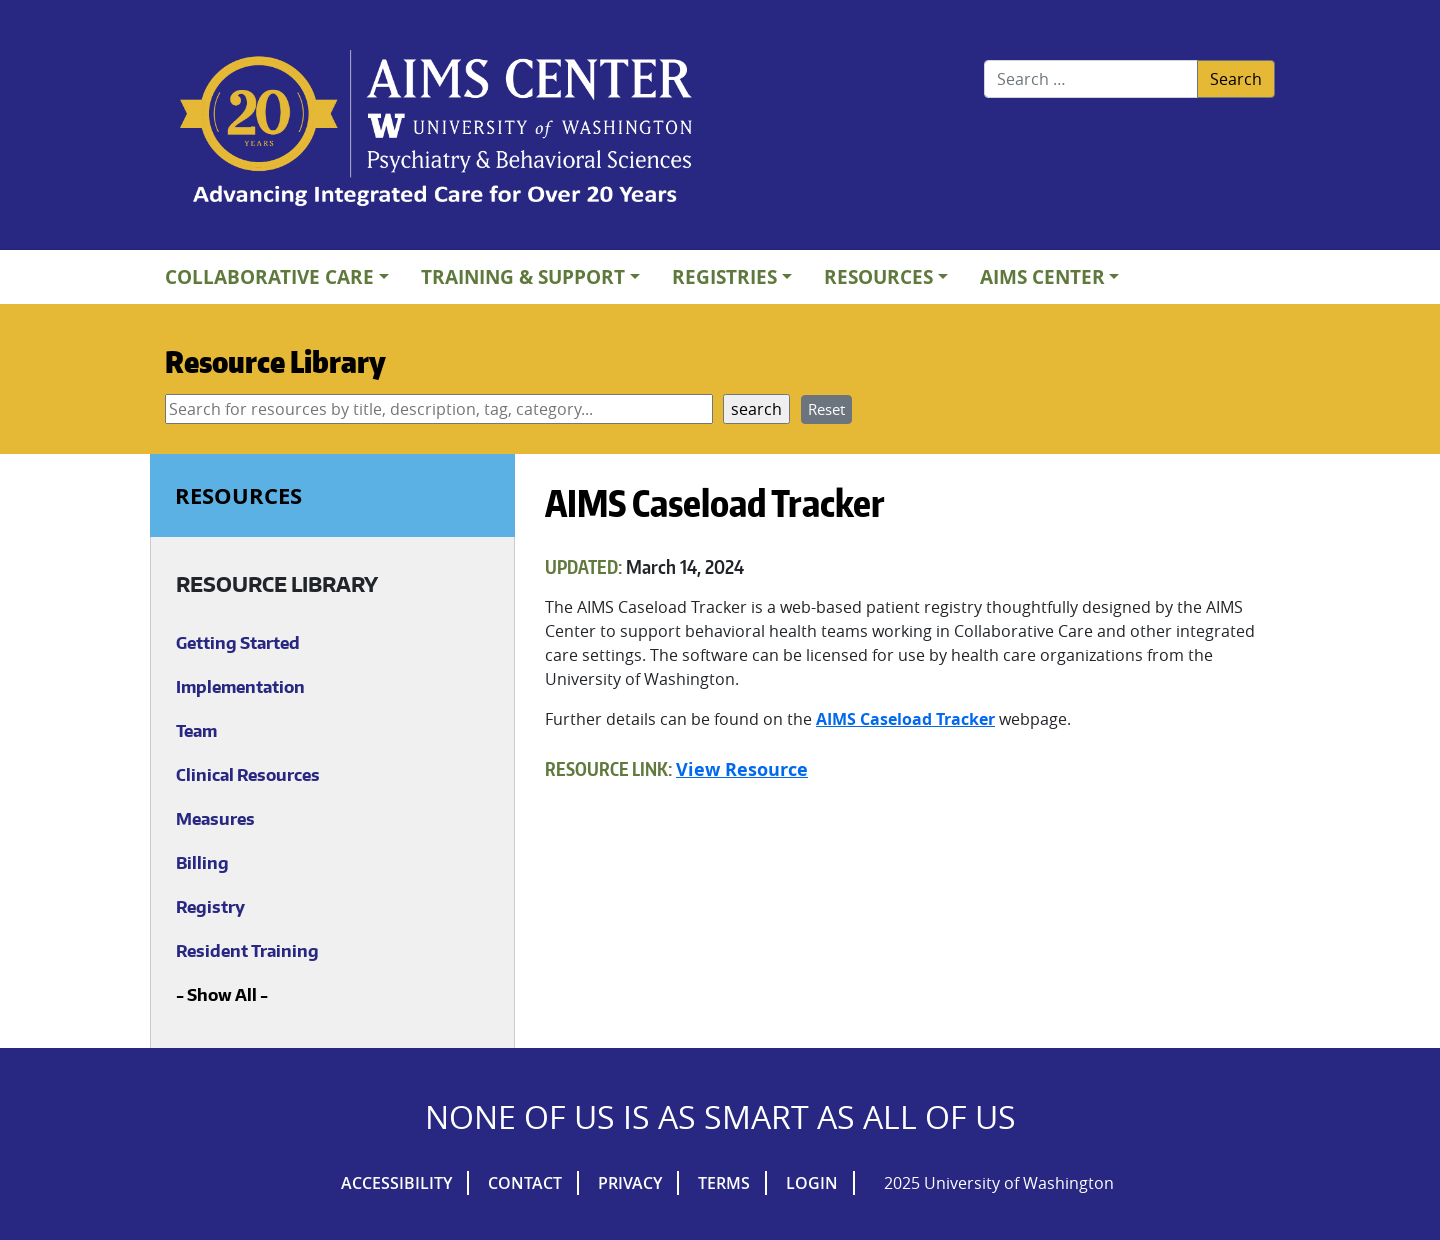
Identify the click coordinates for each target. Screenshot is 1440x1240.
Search (1236, 79)
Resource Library (275, 361)
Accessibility (396, 1183)
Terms (724, 1183)
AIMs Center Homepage (436, 130)
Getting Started (238, 643)
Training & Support (523, 276)
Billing (202, 863)
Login (812, 1183)
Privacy (630, 1183)
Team (196, 731)
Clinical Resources (248, 775)
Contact (525, 1183)
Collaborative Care (269, 276)
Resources (878, 276)
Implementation (240, 687)
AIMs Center (1042, 276)
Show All (222, 995)
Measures (215, 819)
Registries (724, 276)
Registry (210, 907)
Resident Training (247, 951)
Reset (826, 409)
